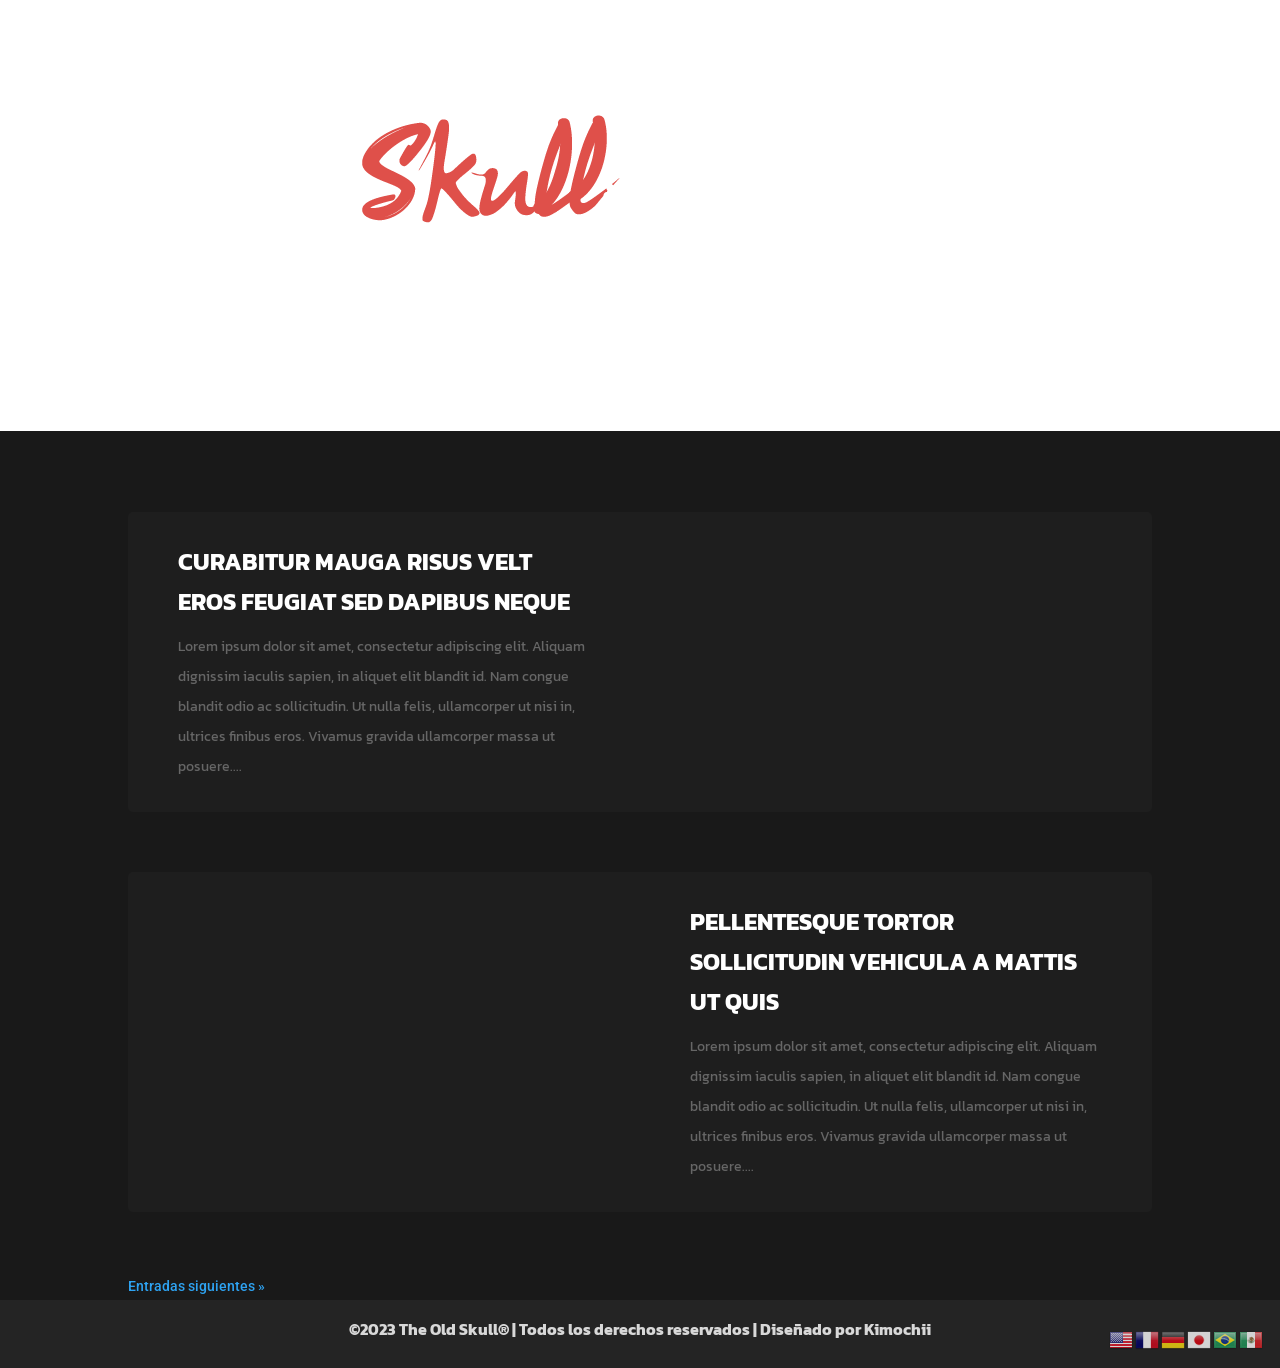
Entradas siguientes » (196, 1286)
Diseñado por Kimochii (845, 1329)
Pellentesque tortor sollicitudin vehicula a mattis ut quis (883, 961)
